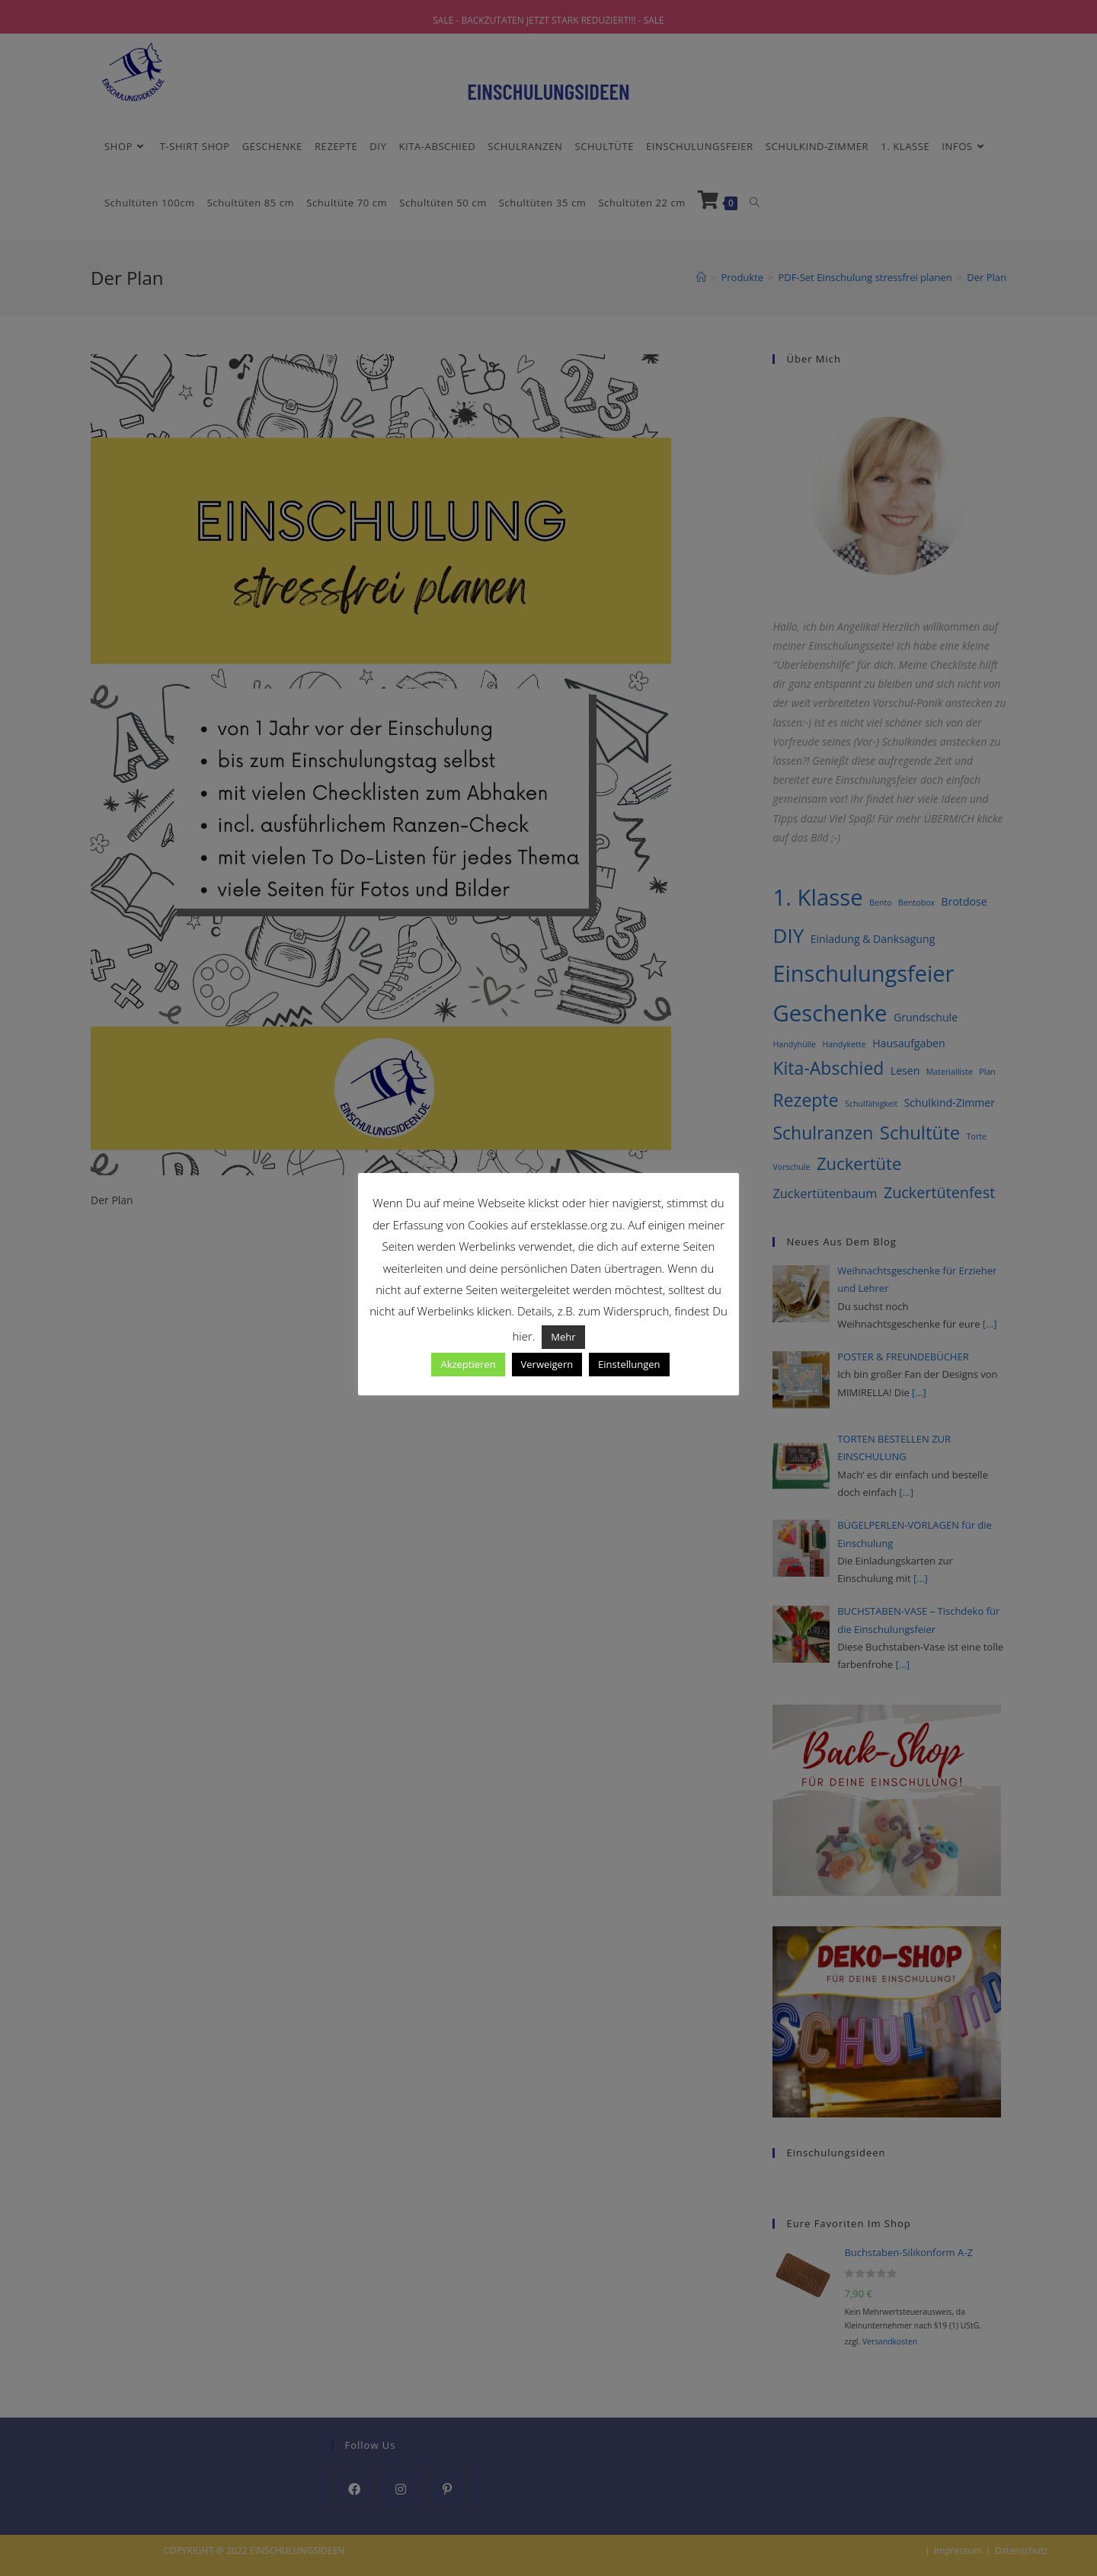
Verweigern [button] (547, 1364)
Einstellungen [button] (629, 1364)
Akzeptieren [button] (467, 1364)
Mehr (563, 1337)
